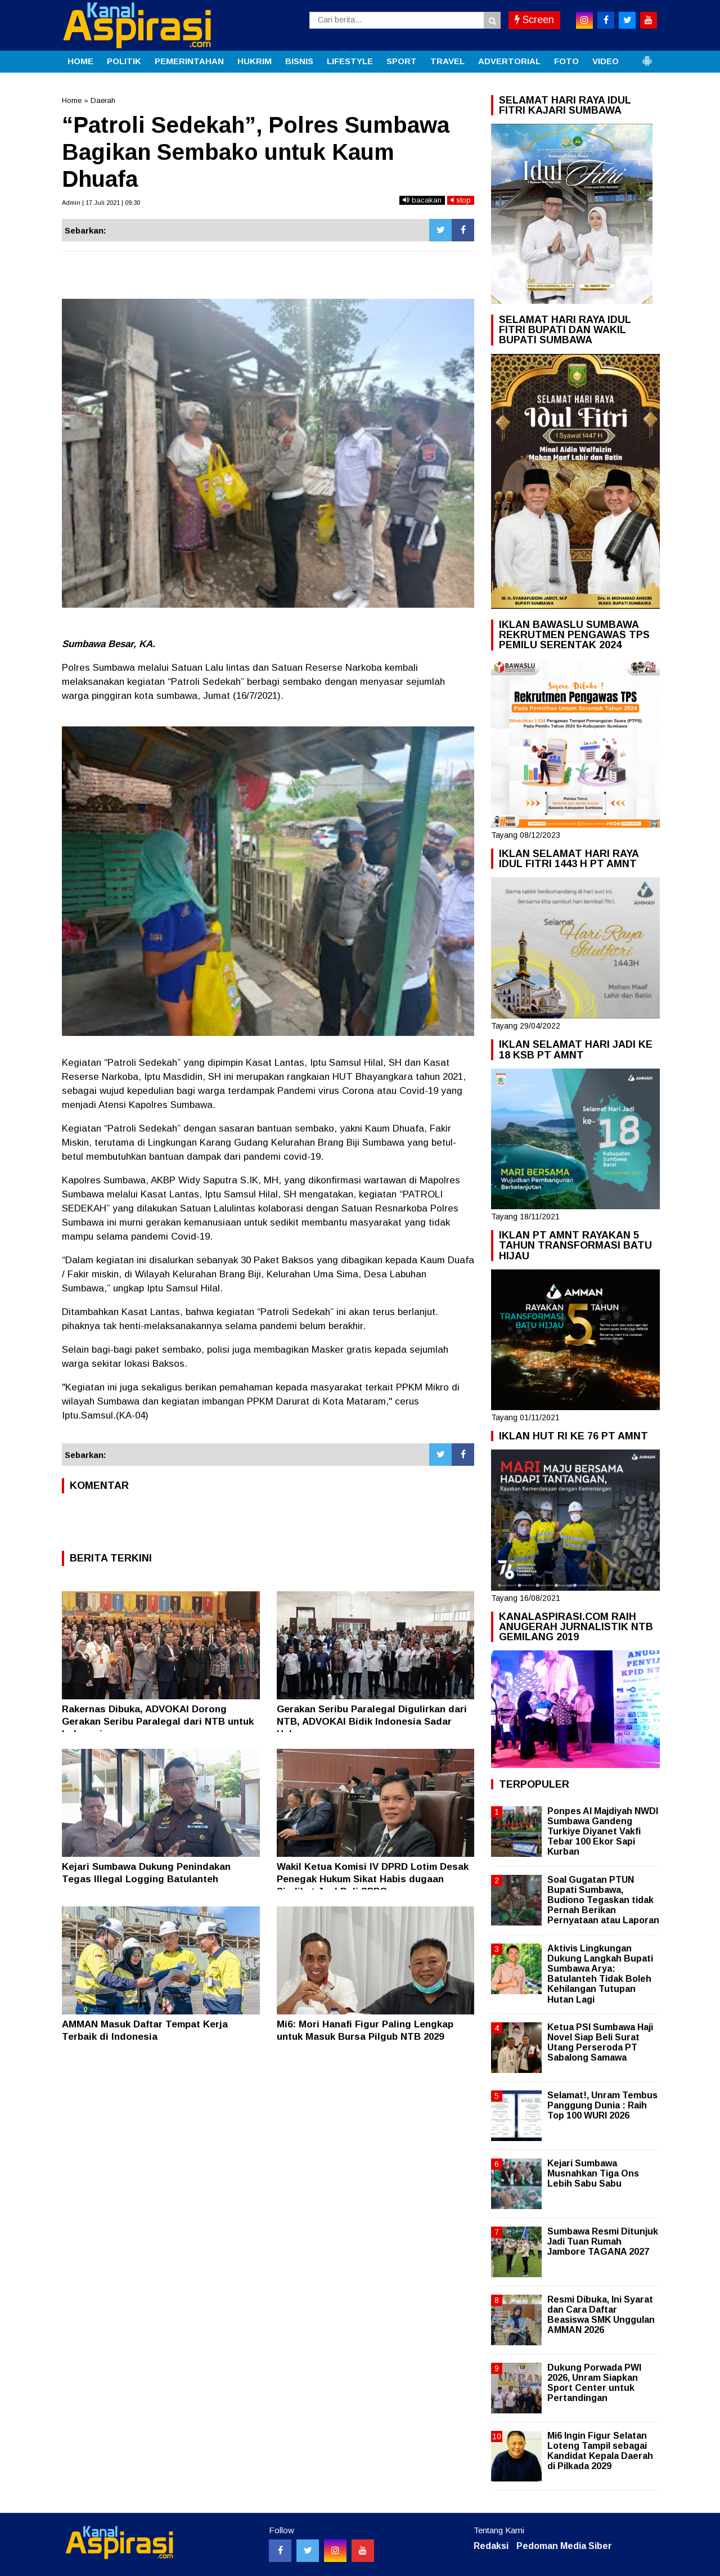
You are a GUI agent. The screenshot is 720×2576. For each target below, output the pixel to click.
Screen (534, 19)
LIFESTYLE (350, 61)
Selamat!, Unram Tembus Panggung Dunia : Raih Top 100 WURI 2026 (602, 2105)
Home (72, 100)
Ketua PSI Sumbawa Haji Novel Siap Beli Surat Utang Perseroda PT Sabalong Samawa (600, 2042)
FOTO (566, 61)
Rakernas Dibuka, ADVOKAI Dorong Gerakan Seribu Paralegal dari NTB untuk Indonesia (158, 1721)
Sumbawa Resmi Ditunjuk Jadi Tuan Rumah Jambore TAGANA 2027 (602, 2241)
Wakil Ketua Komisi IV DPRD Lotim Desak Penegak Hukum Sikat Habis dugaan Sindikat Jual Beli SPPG (373, 1879)
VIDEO (605, 61)
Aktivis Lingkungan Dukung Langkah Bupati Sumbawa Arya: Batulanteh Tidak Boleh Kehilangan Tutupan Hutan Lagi (600, 1974)
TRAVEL (447, 61)
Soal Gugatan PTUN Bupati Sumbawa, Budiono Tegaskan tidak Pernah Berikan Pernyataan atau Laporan (603, 1900)
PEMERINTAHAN (189, 61)
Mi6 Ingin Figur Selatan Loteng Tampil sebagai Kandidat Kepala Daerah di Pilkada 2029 (600, 2451)
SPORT (401, 61)
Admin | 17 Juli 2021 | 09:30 (101, 202)
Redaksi (491, 2546)
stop (461, 200)
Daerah (103, 100)
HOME (80, 61)
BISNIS (299, 61)
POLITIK (124, 61)
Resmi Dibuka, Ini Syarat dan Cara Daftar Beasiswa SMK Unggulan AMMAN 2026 (601, 2315)
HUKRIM (254, 61)
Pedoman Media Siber (564, 2546)
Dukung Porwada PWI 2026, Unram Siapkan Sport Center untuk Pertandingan (594, 2383)
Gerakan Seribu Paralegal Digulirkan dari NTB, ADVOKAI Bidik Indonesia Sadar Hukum (372, 1721)
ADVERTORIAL (509, 61)
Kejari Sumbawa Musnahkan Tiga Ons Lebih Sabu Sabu (593, 2173)
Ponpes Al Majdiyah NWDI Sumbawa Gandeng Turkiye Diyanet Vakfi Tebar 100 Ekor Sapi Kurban (602, 1831)
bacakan (422, 200)
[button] (646, 56)
